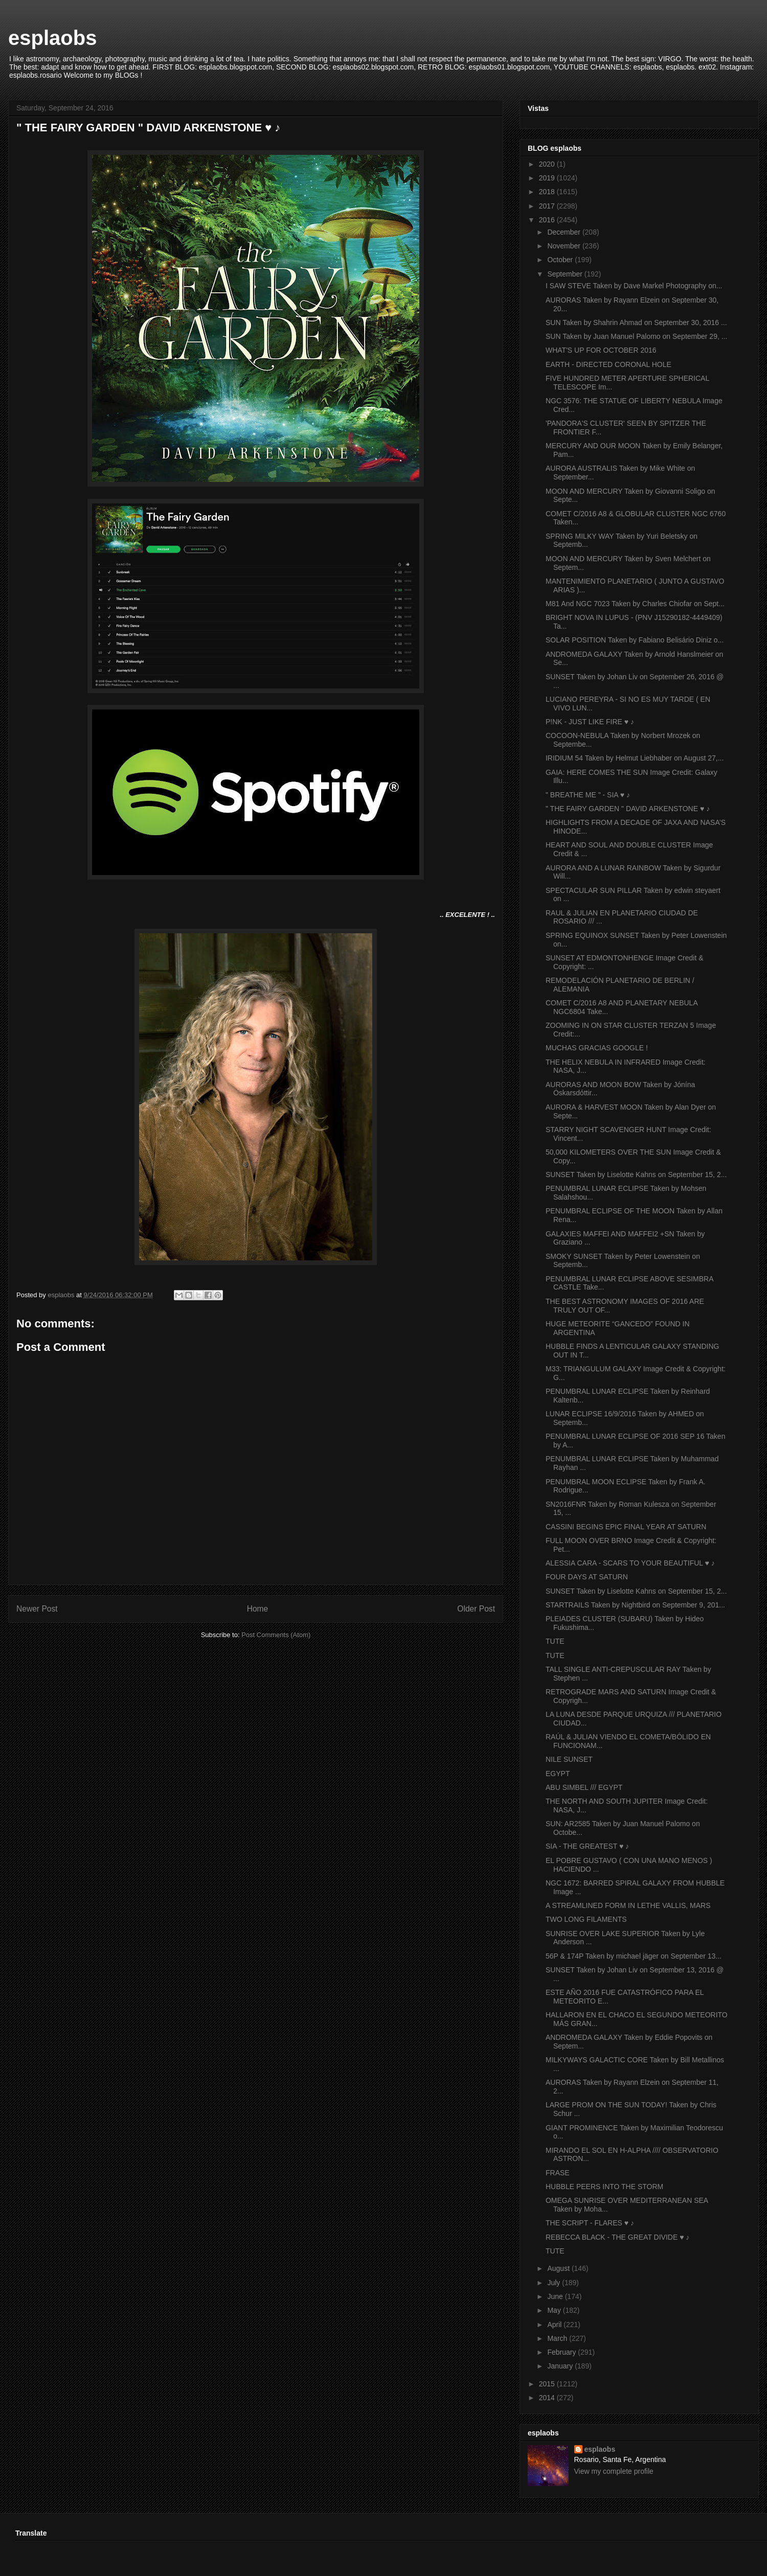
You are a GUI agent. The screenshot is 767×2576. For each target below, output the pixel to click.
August (559, 2268)
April (555, 2324)
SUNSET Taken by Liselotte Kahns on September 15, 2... (636, 1174)
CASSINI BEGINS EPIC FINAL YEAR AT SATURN (626, 1527)
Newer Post (37, 1608)
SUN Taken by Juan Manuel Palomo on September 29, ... (636, 336)
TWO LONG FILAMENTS (586, 1919)
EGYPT (558, 1773)
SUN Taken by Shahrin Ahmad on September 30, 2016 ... (636, 322)
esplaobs (52, 38)
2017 (548, 206)
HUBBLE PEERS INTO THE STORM (604, 2186)
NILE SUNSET (569, 1759)
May (554, 2310)
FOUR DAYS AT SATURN (587, 1577)
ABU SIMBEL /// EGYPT (584, 1787)
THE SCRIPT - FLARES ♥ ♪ (590, 2223)
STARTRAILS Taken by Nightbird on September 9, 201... (635, 1605)
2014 (548, 2398)
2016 (548, 220)
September (565, 274)
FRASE (558, 2173)
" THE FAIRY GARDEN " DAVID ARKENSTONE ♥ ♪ (628, 808)
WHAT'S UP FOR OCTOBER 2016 (601, 350)
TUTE (555, 1641)
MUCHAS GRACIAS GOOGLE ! (597, 1048)
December (564, 232)
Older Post (476, 1608)
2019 (548, 178)
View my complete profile (613, 2471)
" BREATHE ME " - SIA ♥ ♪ (588, 795)
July (554, 2283)
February (562, 2352)
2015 (548, 2384)
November (564, 246)
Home (257, 1608)
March (558, 2338)
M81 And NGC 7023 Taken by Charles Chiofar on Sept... (635, 604)
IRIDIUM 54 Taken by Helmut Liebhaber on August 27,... (635, 758)
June (556, 2296)
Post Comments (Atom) (275, 1635)
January (561, 2366)
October (561, 260)
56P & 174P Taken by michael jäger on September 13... (633, 1956)
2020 (548, 164)
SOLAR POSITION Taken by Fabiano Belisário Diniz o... (635, 640)
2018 (548, 192)
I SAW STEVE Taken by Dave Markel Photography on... (634, 286)
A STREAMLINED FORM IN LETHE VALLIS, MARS (628, 1905)
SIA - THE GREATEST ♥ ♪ (587, 1846)
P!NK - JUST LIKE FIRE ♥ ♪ (590, 722)
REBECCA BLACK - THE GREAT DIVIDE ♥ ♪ (617, 2237)
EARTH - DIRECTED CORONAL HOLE (608, 364)
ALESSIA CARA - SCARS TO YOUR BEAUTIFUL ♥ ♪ (630, 1563)
